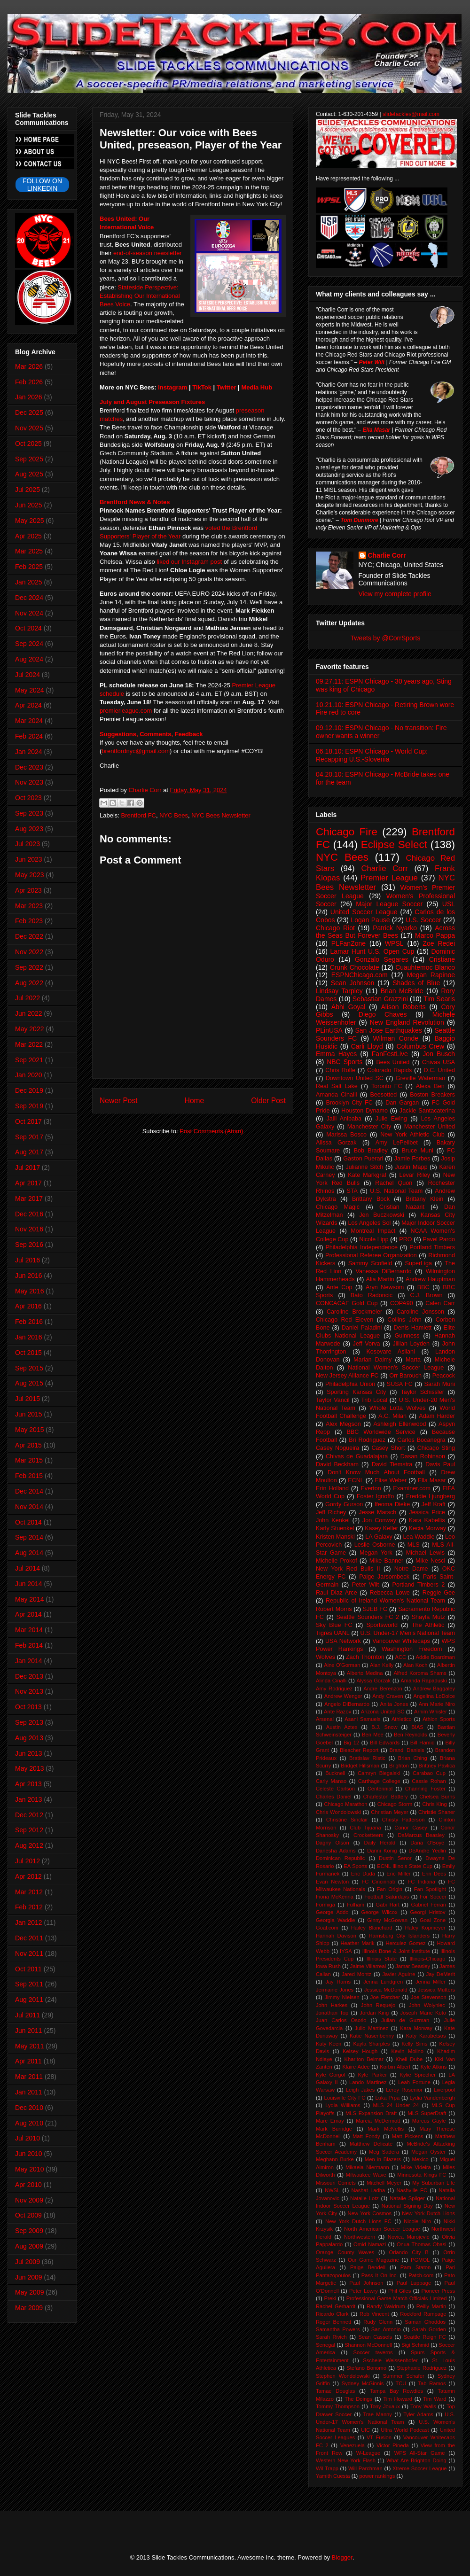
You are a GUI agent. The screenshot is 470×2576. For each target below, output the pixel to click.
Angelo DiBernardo (346, 1704)
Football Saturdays (386, 1896)
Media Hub (256, 387)
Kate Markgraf (367, 1175)
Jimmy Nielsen (341, 1997)
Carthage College (379, 1781)
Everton (370, 1488)
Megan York (376, 1552)
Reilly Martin (431, 2306)
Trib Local (374, 1400)
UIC (365, 2430)
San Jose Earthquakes (388, 1030)
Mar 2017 (29, 1198)
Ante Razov (337, 1711)
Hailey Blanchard (371, 1927)
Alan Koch (415, 1665)
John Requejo (378, 2005)
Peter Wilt (365, 1584)
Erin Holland (332, 1488)
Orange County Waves (345, 2252)
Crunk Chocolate (354, 967)
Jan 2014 (28, 1661)
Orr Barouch (405, 1375)
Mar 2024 (29, 720)
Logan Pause (370, 920)
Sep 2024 (29, 643)
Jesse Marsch (377, 1512)
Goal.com (327, 1927)
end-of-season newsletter (147, 253)
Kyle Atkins (434, 2067)
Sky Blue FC (334, 1625)
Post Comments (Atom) (211, 1131)
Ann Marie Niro (437, 1704)
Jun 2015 (28, 1414)
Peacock (443, 1375)
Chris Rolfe (340, 1070)
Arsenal (325, 1719)
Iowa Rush (328, 1966)
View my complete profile (395, 594)
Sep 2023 (29, 813)
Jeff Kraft (434, 1504)
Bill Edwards (385, 1742)
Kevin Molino (407, 2051)
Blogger (342, 2557)
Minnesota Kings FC (421, 2175)
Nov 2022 (29, 952)
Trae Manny (377, 2414)
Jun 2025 (28, 505)
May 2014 (29, 1599)
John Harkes (331, 2005)
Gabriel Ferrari (428, 1904)
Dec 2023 (29, 767)
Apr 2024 (28, 705)
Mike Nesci (430, 1560)
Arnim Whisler (430, 1711)
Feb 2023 (29, 921)
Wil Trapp (327, 2468)
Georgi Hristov (428, 1912)
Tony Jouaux (385, 2406)
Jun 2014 (28, 1584)
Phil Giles (399, 2291)
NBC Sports (344, 1062)
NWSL (332, 2190)
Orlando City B (409, 2252)
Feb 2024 (29, 736)
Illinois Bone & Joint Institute (396, 1951)
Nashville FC (411, 2190)
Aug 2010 (29, 2123)
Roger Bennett (333, 2322)
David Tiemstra (392, 1464)
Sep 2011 (29, 1984)
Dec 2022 (29, 936)
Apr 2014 (28, 1614)
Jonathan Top (332, 2013)
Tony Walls (423, 2406)
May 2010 (29, 2169)
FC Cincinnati (378, 1881)
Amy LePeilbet (397, 1142)
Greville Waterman (421, 1078)
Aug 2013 (29, 1738)
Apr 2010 (28, 2184)
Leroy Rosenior (404, 2090)
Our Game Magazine (373, 2260)
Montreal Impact (373, 1231)
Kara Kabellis (427, 1520)
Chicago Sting (436, 1448)
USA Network (343, 1641)
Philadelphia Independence (361, 1247)
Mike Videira (416, 2167)
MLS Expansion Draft (371, 2113)
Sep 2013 (29, 1722)
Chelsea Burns (437, 1796)
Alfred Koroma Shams (419, 1673)
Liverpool (444, 2090)
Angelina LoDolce (434, 1696)
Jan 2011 (28, 2092)
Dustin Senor (395, 1858)
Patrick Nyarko (395, 928)
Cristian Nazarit (401, 1207)
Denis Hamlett (413, 1327)
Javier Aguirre (398, 1974)
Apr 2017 (28, 1183)
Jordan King (374, 2013)
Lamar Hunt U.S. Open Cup (372, 951)
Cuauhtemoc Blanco (425, 967)
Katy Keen (328, 2044)
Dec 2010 (29, 2107)
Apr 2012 (28, 1876)
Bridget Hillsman (360, 1765)
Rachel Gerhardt (335, 2306)
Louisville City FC (344, 2098)
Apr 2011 (28, 2061)
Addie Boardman (435, 1657)
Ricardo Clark (332, 2314)
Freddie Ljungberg (430, 1496)
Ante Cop (339, 1287)
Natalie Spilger (407, 2198)
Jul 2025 (27, 489)
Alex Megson (343, 1424)
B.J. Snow (384, 1727)
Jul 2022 (27, 998)
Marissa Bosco (346, 1134)
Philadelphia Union (350, 1384)
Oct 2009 (28, 2215)
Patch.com (420, 2275)
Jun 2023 (28, 859)
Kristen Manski (335, 1536)
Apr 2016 (28, 1306)
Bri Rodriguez (367, 1440)
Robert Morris (334, 1609)
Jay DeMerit (440, 1974)
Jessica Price (427, 1512)
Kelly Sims (414, 2044)
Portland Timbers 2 (418, 1584)
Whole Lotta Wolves (397, 1408)
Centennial (380, 1788)
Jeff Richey (331, 1512)
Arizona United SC (383, 1711)
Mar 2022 (29, 1044)
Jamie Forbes (412, 1158)
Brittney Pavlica (436, 1765)
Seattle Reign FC (425, 2337)
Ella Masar (432, 1480)
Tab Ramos (432, 2383)
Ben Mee (373, 1734)
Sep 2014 (29, 1537)
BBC (423, 1287)
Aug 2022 (29, 983)
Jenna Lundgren (383, 1982)
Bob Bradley (371, 1150)
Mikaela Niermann (367, 2167)
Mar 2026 (29, 366)
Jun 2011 (28, 2030)
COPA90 (401, 1303)
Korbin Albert (395, 2067)
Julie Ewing (391, 1118)
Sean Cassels (375, 2337)
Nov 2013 (29, 1691)
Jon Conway (379, 1520)
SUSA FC (400, 1384)
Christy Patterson (403, 1819)
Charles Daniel (334, 1796)
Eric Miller (398, 1873)
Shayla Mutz (428, 1617)
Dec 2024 (29, 597)
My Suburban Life (433, 2183)
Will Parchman (365, 2468)
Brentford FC (138, 815)
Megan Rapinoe (431, 975)
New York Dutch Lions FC (358, 2221)
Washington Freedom (412, 1649)
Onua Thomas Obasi (421, 2244)
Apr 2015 (28, 1445)
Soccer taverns (373, 2352)
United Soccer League (364, 912)
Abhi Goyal (348, 1007)
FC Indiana (421, 1881)
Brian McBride (402, 991)
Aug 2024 (29, 659)
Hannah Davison (336, 1935)
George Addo (332, 1912)
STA (352, 1191)
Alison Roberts (403, 1007)
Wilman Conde (396, 1038)
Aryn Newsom (385, 1287)
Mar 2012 (29, 1892)
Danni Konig (382, 1850)
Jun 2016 (28, 1275)
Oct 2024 (28, 628)
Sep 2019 (29, 1106)
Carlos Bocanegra (421, 1440)
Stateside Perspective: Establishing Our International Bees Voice (140, 296)
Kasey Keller (381, 1528)
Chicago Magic (338, 1207)
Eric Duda (363, 1873)
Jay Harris (338, 1982)
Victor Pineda (392, 2445)
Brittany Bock (371, 1199)
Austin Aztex (342, 1727)
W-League (368, 2453)
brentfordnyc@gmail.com (136, 751)
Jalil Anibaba (344, 1118)
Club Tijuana (365, 1827)
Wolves (325, 1657)
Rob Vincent (374, 2314)
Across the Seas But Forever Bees (385, 932)
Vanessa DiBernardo (383, 1271)
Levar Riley (415, 1175)
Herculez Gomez (405, 1943)
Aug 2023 (29, 829)
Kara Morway (416, 2028)
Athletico (402, 1719)
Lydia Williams (342, 2105)
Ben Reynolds (410, 1734)
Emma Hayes (336, 1054)
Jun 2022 (28, 1013)
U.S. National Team (396, 1191)
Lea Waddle (419, 1536)
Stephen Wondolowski (343, 2376)
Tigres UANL (333, 1633)
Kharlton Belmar (364, 2059)
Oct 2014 (28, 1522)
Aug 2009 (29, 2246)
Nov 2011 (29, 1953)
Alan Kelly (381, 1665)
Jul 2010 (27, 2138)
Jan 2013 (28, 1799)
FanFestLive (390, 1054)
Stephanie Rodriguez (421, 2368)
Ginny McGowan (387, 1920)
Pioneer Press (438, 2291)
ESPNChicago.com (359, 975)
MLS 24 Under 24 (396, 2105)
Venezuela (352, 2445)
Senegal (325, 2345)
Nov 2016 (29, 1229)
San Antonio (386, 2329)
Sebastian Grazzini (380, 999)
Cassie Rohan (429, 1781)
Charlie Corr (387, 555)
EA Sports (355, 1866)
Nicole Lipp (373, 1239)
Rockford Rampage (423, 2314)
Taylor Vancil (333, 1400)
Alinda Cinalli (331, 1680)
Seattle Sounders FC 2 (367, 1617)
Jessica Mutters (436, 1989)
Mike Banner (386, 1560)
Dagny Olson (332, 1842)
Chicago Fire (346, 832)
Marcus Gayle (429, 2121)
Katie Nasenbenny (372, 2036)
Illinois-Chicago (428, 1958)
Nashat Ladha (368, 2190)
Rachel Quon (393, 1183)
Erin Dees (434, 1873)
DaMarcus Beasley (421, 1835)
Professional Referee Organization (371, 1255)
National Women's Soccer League (396, 1367)
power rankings (377, 2476)
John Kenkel (333, 1520)
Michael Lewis (425, 1552)
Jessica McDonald (385, 1989)
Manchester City (369, 1126)
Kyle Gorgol (330, 2075)
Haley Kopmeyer (425, 1927)
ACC (401, 1657)
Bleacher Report (359, 1750)
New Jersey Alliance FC (347, 1375)
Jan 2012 (28, 1922)
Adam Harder (437, 1416)
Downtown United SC (355, 1078)
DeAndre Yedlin (427, 1850)
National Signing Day (407, 2206)
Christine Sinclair (347, 1819)
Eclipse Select (394, 844)
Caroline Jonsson (420, 1311)
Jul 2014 (27, 1568)
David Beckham (337, 1464)
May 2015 (29, 1429)
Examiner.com (412, 1488)
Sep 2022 (29, 967)
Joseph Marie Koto (423, 2013)
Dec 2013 (29, 1676)
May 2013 (29, 1768)
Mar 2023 (29, 906)
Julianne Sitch (364, 1167)
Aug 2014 (29, 1552)
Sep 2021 (29, 1060)
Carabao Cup (429, 1773)
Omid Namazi (369, 2244)
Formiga (325, 1904)
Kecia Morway (427, 1528)
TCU (400, 2383)
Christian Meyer (389, 1812)
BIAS (417, 1727)
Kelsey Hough (360, 2051)
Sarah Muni (439, 1384)
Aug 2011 (29, 1999)
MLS (413, 1544)
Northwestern (360, 2237)
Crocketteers (368, 1835)
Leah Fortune (414, 2082)
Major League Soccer (389, 904)
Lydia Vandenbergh (432, 2098)
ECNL (356, 1480)
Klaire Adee (356, 2067)
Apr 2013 (28, 1784)
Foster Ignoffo (375, 1496)
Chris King (434, 1804)
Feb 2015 (29, 1475)
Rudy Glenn (377, 2322)
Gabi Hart (388, 1904)
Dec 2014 (29, 1491)
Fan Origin (390, 1889)
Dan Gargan (402, 1102)
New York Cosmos (370, 2213)
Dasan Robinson (422, 1456)
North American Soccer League (382, 2229)
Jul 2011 (27, 2015)
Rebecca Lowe (389, 1592)
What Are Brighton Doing (416, 2460)
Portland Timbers (432, 1247)
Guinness (406, 1335)
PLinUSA (329, 1030)
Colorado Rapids (389, 1070)
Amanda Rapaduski (423, 1680)
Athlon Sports (439, 1719)
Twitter (226, 387)
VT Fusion (379, 2437)
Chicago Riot (335, 928)
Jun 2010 (28, 2153)
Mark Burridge (334, 2129)
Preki (330, 2298)
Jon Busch (439, 1054)
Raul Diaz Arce (336, 1592)
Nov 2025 (29, 428)
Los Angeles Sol (369, 1223)
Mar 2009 (29, 2307)
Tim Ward (434, 2399)
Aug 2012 (29, 1845)
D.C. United (439, 1070)
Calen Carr (440, 1303)
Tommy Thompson (338, 2406)
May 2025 (29, 520)
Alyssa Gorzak (373, 1680)
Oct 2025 (28, 443)
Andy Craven (387, 1696)
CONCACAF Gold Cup (346, 1303)
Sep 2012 (29, 1830)
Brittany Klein (424, 1199)
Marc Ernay (330, 2121)
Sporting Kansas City (356, 1392)
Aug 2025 (29, 474)
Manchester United (429, 1126)
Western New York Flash (346, 2460)
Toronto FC (386, 1086)
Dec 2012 (29, 1815)
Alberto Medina (365, 1673)
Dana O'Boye (427, 1842)
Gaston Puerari (363, 1158)
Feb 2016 (29, 1321)
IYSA (346, 1951)
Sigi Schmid (415, 2345)
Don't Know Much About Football (376, 1472)
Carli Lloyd (367, 1046)
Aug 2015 (29, 1383)
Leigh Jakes (360, 2090)
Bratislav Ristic (367, 1758)
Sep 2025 (29, 459)
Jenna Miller (430, 1982)
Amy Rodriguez (334, 1688)
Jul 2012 (27, 1861)
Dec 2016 (29, 1214)
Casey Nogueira (337, 1448)
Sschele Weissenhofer (390, 2360)
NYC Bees (173, 815)
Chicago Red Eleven (344, 1319)
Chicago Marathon (345, 1804)
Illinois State (382, 1958)
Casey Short (388, 1448)
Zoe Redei (439, 943)
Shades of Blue (416, 983)
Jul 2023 (27, 844)
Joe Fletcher (385, 1997)
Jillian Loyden (411, 1343)
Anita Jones (394, 1704)
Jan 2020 (28, 1075)
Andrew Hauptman (430, 1279)
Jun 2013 (28, 1753)
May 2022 (29, 1029)
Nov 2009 (29, 2200)
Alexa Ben (430, 1086)
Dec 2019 (29, 1090)
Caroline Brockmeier (354, 1311)
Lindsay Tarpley (339, 991)
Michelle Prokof (336, 1560)
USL (448, 904)
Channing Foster (425, 1788)
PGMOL (420, 2260)
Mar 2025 (29, 551)
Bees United (392, 1062)
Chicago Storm (395, 1804)
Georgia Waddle (335, 1920)
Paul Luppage (414, 2283)
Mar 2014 (29, 1630)
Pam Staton (415, 2267)
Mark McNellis (386, 2129)
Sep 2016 (29, 1244)
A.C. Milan (392, 1416)
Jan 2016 (28, 1337)
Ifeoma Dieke (392, 1504)
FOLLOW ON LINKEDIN (42, 184)
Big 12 (351, 1742)
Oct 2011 (28, 1969)
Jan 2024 (28, 751)
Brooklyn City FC (349, 1102)
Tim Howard (397, 2399)
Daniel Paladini (362, 1327)
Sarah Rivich (331, 2337)
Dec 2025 (29, 412)
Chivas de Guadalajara (357, 1456)
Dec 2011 (29, 1938)
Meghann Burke (335, 2159)
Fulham (355, 1904)
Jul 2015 (27, 1398)
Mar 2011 (29, 2076)
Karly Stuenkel (335, 1528)
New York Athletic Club (412, 1134)
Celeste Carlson (335, 1788)
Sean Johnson (353, 983)
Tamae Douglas (335, 2391)
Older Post (268, 1101)
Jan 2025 (28, 582)
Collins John (404, 1319)
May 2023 (29, 875)
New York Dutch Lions (428, 2213)
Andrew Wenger (343, 1696)
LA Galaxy (378, 1536)
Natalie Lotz (364, 2198)
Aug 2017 (29, 1152)
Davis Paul (440, 1464)
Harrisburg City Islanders (399, 1935)
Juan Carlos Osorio (341, 2020)
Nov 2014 (29, 1506)
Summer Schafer (403, 2376)
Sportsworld (382, 1625)
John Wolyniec (427, 2005)
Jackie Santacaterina (427, 1110)
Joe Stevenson (428, 1997)
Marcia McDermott (378, 2121)
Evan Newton (332, 1881)
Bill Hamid (422, 1742)
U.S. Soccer (423, 920)
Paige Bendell (367, 2267)
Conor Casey (410, 1827)
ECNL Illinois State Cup (404, 1866)
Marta (413, 1359)
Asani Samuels (362, 1719)
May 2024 (29, 690)
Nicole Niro (417, 2221)
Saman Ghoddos (425, 2322)
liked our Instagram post (189, 561)
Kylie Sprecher (418, 2075)
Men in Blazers (383, 2159)
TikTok (202, 387)
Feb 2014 (29, 1645)
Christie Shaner (436, 1812)
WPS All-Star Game (419, 2453)
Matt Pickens (407, 2136)
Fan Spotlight (430, 1889)
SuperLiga (418, 1263)
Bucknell (335, 1773)
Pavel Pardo (439, 1239)
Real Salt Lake (337, 1086)
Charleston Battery (385, 1796)
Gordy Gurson (344, 1504)
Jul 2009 (27, 2261)
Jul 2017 (27, 1167)
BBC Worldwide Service (380, 1432)
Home (194, 1101)
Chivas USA (438, 1062)
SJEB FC (375, 1609)
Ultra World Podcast (405, 2430)
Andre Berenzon (382, 1688)
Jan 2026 (28, 397)
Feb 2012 (29, 1907)
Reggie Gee (439, 1592)
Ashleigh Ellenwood (399, 1424)
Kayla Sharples (371, 2044)
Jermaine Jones (334, 1989)
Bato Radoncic (371, 1295)
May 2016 (29, 1291)
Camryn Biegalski (379, 1773)
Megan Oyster (428, 2152)
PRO (405, 1239)
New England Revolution (407, 1022)
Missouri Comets (336, 2183)
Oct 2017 (28, 1121)
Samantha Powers (338, 2329)
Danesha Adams (336, 1850)
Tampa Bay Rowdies (396, 2391)
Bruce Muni (417, 1150)
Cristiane (442, 959)
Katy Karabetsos (426, 2036)
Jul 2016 (27, 1260)
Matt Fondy (366, 2136)
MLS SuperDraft (427, 2113)
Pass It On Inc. (379, 2275)
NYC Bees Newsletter (221, 815)
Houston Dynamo (364, 1110)
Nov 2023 (29, 782)
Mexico (420, 2159)
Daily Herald (379, 1842)
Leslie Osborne (374, 1544)
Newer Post (119, 1101)
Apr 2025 (28, 536)
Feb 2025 (29, 566)
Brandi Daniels (406, 1750)
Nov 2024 (29, 613)
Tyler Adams (418, 2414)
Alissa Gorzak (336, 1142)
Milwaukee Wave (366, 2175)
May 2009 (29, 2292)
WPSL (394, 943)
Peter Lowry (363, 2291)
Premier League (389, 877)
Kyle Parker (372, 2075)
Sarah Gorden (429, 2329)
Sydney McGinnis (363, 2383)
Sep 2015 (29, 1368)
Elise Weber (391, 1480)
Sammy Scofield (370, 1263)
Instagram (172, 387)
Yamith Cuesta (333, 2476)
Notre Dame (411, 1568)
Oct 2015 (28, 1352)
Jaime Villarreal (368, 1966)
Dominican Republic (340, 1858)
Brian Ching (412, 1758)
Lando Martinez (367, 2082)
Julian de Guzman (405, 2020)
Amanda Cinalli (336, 1094)
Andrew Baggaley (434, 1688)
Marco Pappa (435, 935)
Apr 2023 (28, 890)
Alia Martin (380, 1279)
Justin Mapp (411, 1167)
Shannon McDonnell (368, 2345)
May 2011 (29, 2046)
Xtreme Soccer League (419, 2468)
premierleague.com (126, 710)
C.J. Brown (426, 1295)
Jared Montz (356, 1974)
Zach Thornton (365, 1657)
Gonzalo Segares (381, 959)
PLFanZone (348, 943)
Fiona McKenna (334, 1896)
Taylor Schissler (422, 1392)
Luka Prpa (388, 2098)
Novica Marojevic (409, 2237)
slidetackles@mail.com (411, 114)
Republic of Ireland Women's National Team (385, 1600)
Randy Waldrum (386, 2306)
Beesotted (383, 1094)
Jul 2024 (27, 674)
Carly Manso (331, 1781)
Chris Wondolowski (338, 1812)
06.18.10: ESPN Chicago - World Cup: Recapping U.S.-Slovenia (372, 755)
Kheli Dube (409, 2059)
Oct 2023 (28, 798)
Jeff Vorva (366, 1343)
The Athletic (428, 1625)
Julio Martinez (371, 2028)
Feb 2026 (29, 382)
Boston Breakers (432, 1094)
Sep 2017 (29, 1137)
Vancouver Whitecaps (401, 1641)
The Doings (358, 2399)
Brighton (399, 1765)
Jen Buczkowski (381, 1215)
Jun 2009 (28, 2277)
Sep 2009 (29, 2230)
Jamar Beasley (412, 1966)
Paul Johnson (366, 2283)
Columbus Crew (421, 1046)
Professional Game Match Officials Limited (396, 2298)
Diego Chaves (383, 1014)
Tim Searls (439, 999)
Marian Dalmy (372, 1359)
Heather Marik (357, 1943)
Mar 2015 (29, 1460)
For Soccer (433, 1896)
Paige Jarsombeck (384, 1576)
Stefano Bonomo (366, 2368)
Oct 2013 (28, 1707)
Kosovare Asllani (390, 1351)
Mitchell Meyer (384, 2183)
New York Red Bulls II (348, 1568)
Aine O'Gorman (342, 1665)
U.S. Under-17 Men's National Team (407, 1633)
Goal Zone (433, 1920)
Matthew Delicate (371, 2144)
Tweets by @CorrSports (386, 638)
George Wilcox (379, 1912)
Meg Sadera (384, 2152)
